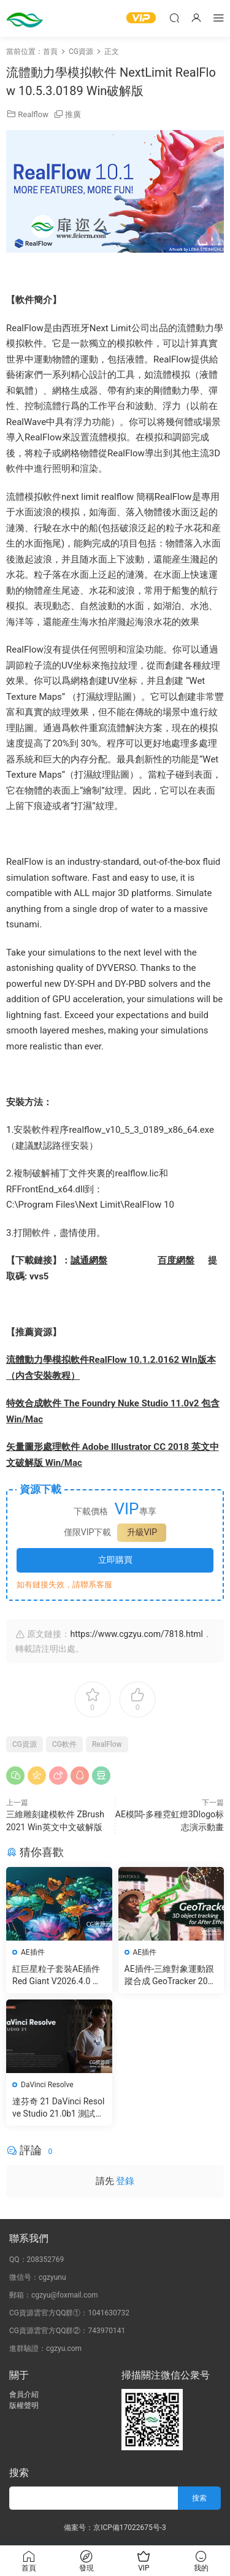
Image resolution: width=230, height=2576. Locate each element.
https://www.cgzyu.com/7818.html (136, 1634)
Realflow (33, 114)
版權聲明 (24, 2405)
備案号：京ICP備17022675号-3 (115, 2527)
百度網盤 (176, 1260)
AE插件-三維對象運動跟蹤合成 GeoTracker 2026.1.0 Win (170, 1975)
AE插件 (33, 1952)
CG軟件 (64, 1744)
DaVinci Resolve (47, 2084)
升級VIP (142, 1532)
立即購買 (115, 1560)
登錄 (125, 2181)
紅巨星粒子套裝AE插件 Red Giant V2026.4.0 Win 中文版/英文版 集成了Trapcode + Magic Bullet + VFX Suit (58, 1975)
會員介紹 (24, 2394)
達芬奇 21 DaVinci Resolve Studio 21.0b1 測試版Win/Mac (58, 2108)
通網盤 (93, 1260)
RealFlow (107, 1744)
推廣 (73, 114)
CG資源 (24, 1744)
